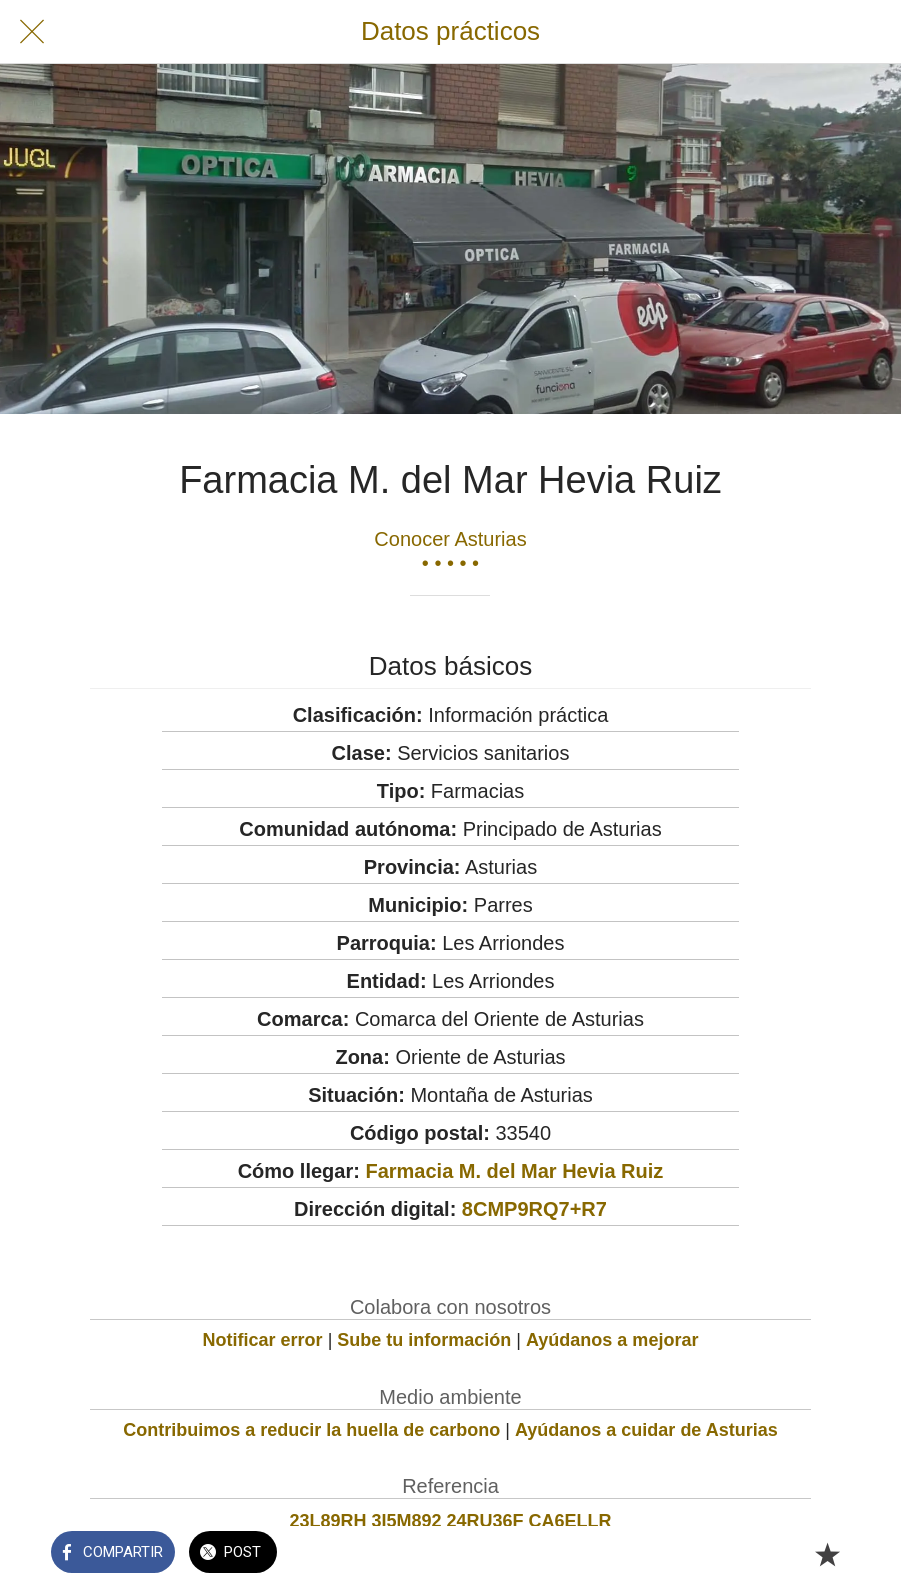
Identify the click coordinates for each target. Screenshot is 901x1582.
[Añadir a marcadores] (827, 1554)
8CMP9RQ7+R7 (534, 1209)
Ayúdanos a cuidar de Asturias (646, 1430)
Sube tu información (424, 1340)
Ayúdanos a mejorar (612, 1340)
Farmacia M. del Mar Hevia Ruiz (514, 1171)
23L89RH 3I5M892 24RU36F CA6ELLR (450, 1521)
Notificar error (263, 1340)
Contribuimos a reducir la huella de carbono (311, 1430)
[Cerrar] (32, 32)
